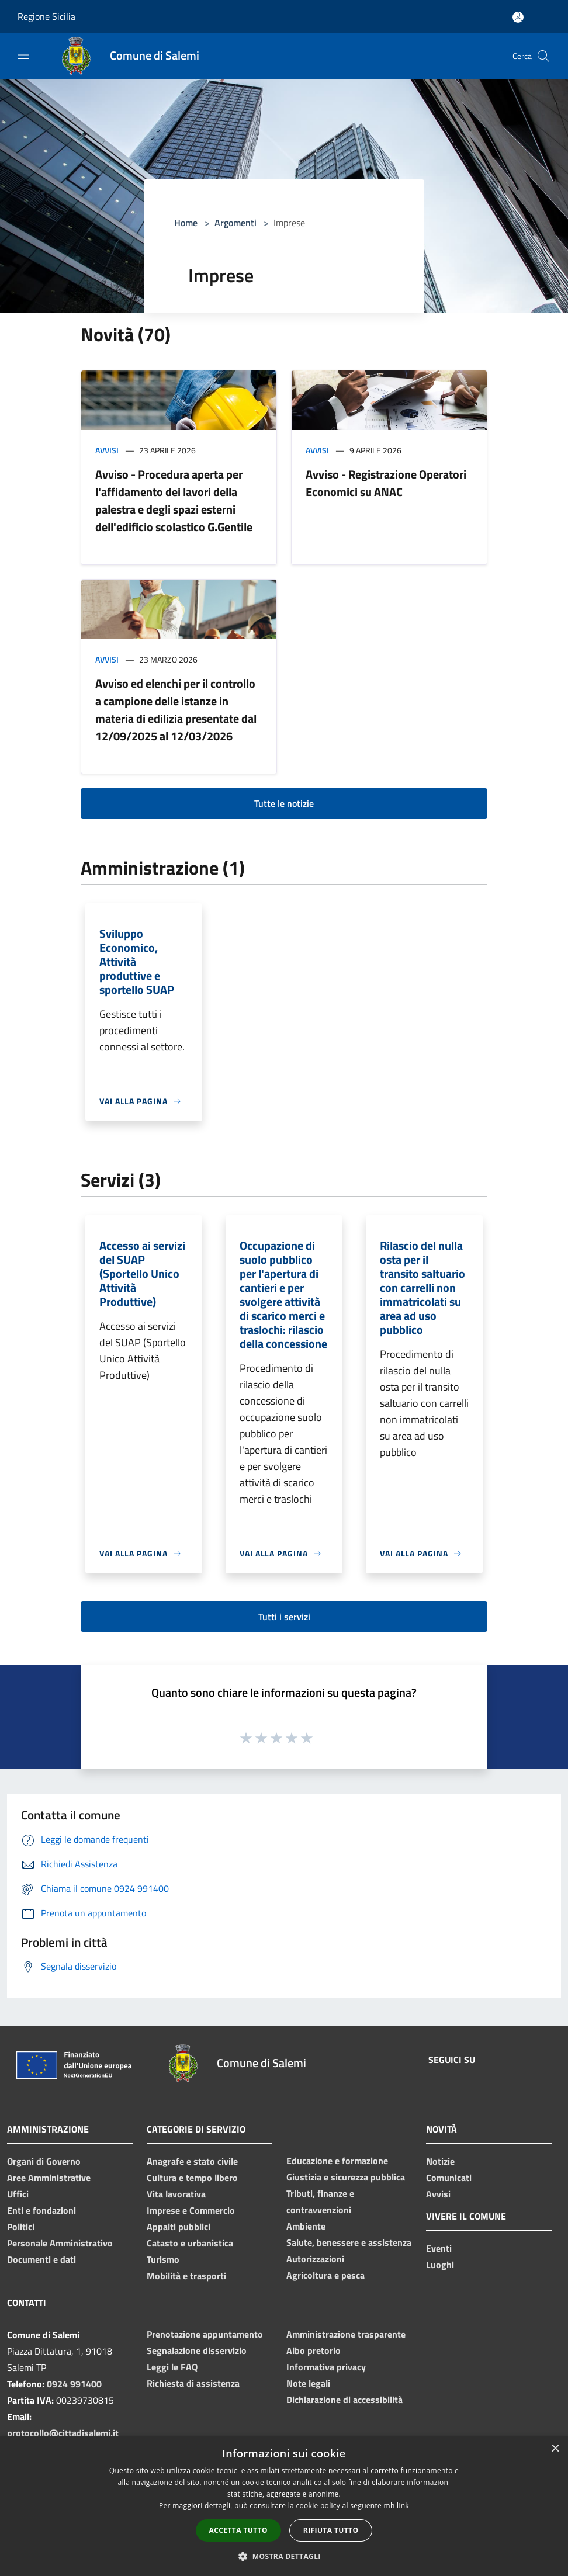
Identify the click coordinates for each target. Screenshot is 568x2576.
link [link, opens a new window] (403, 2506)
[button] (284, 2556)
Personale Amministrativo (60, 2243)
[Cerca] (543, 56)
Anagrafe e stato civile (192, 2161)
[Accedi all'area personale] (518, 17)
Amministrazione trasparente (346, 2334)
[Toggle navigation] (23, 55)
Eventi (439, 2248)
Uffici (18, 2194)
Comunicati (449, 2178)
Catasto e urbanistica (190, 2243)
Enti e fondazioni (41, 2210)
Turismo (163, 2259)
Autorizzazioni (315, 2259)
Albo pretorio (313, 2350)
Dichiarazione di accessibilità (344, 2400)
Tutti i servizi (284, 1617)
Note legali (308, 2383)
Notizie (440, 2161)
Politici (20, 2227)
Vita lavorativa (176, 2194)
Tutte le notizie (284, 803)
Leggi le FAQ (172, 2367)
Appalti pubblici (178, 2227)
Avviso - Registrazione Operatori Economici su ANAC (386, 483)
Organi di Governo (44, 2161)
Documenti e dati (41, 2259)
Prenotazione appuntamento (205, 2334)
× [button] (554, 2449)
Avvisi (107, 450)
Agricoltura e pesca (325, 2275)
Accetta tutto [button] (238, 2530)
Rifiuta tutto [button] (331, 2530)
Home (186, 223)
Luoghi (440, 2265)
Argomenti (235, 223)
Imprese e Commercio (191, 2210)
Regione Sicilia (46, 16)
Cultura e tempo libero (192, 2178)
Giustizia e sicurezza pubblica (345, 2177)
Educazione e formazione (337, 2161)
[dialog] (284, 2506)
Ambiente (305, 2226)
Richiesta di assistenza (193, 2383)
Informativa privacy (326, 2367)
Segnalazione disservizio (197, 2350)
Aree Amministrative (49, 2178)
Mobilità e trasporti (186, 2276)
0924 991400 (74, 2384)
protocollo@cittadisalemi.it (63, 2433)
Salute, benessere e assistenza (348, 2242)
